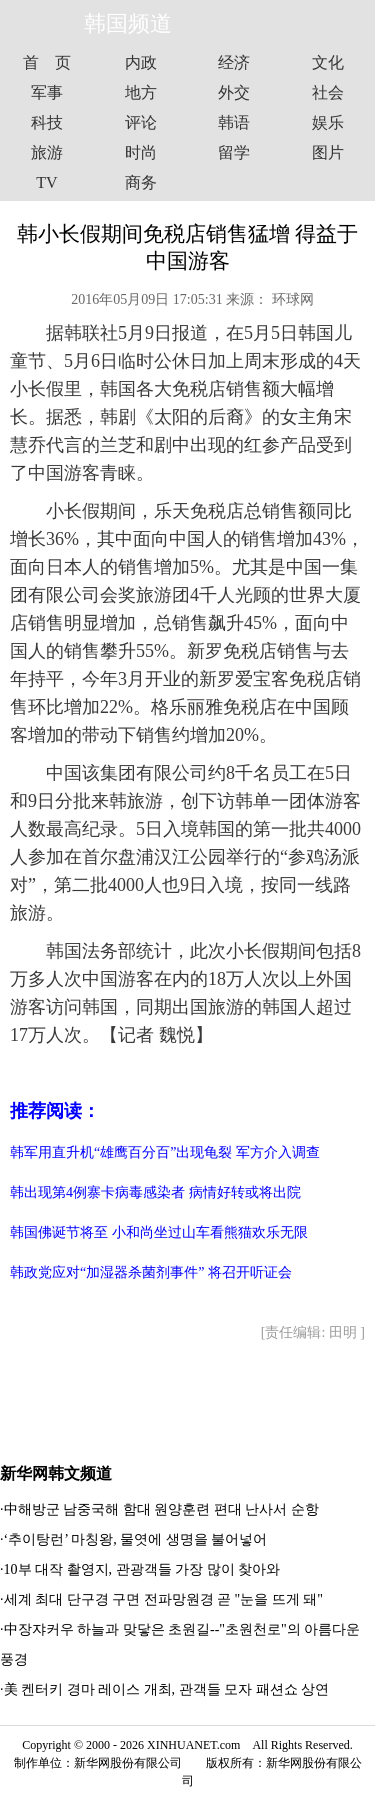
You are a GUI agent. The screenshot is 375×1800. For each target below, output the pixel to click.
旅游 (47, 152)
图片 (328, 152)
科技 (47, 122)
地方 (141, 92)
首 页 (47, 62)
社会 (328, 92)
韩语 (234, 122)
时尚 (141, 152)
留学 (234, 152)
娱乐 (328, 122)
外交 (234, 92)
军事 (47, 92)
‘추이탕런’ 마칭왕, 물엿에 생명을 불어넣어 (136, 1539)
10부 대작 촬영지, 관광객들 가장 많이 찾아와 (142, 1569)
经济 (234, 62)
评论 (141, 122)
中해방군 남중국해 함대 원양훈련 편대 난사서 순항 (161, 1509)
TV (46, 182)
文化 (328, 62)
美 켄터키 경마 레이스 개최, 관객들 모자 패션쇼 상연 (167, 1689)
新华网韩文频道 (56, 1473)
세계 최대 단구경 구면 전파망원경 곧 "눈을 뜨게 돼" (163, 1599)
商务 (141, 182)
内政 (141, 62)
